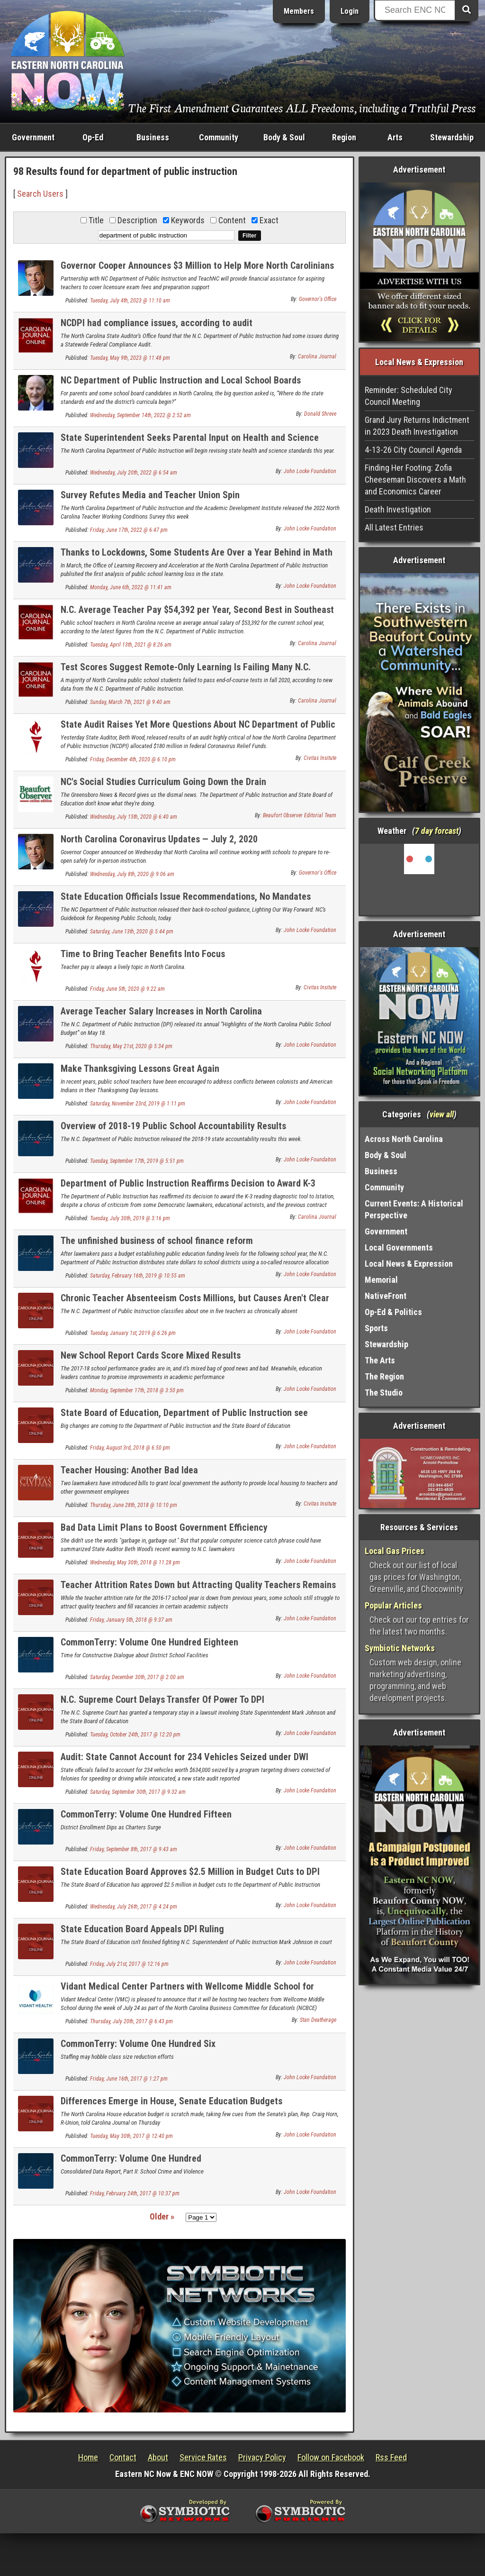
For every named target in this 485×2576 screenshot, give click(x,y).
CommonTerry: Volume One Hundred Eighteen (149, 1642)
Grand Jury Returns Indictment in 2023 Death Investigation (417, 426)
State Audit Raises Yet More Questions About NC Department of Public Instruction (198, 730)
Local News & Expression (409, 1264)
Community (218, 137)
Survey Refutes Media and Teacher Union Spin (150, 495)
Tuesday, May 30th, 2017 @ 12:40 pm (131, 2136)
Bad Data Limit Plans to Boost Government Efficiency (164, 1527)
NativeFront (385, 1296)
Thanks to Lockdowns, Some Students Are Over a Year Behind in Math (196, 552)
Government (33, 137)
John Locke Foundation (310, 471)
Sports (376, 1328)
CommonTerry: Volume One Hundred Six (138, 2043)
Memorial (381, 1280)
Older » (162, 2216)
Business (152, 137)
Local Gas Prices (394, 1551)
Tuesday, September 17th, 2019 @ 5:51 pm (137, 1161)
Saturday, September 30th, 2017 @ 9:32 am (138, 1792)
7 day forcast (436, 831)
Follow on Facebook (330, 2457)
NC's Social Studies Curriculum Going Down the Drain (163, 781)
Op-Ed (92, 137)
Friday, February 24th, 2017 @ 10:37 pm (135, 2193)
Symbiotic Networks (400, 1648)
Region (344, 137)
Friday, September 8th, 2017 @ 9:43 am (133, 1849)
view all (442, 1114)
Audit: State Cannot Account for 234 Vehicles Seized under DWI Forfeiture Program (184, 1762)
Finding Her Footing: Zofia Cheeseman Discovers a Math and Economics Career (415, 479)
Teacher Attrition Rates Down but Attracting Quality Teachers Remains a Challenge (198, 1590)
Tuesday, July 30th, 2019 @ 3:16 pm (130, 1218)
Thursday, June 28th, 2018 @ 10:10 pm (133, 1505)
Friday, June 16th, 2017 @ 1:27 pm (129, 2078)
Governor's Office (317, 299)
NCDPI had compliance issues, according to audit (156, 323)
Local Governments (399, 1247)
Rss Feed (391, 2457)
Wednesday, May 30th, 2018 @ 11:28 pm (135, 1562)
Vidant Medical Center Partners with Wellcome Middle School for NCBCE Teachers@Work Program (187, 1992)
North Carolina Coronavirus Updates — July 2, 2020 (159, 839)
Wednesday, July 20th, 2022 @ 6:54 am (133, 472)
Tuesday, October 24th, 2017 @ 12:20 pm (135, 1734)
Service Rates (203, 2457)
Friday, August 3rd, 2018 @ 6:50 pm (130, 1447)
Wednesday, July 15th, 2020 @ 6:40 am (133, 816)
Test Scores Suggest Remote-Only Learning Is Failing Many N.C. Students (186, 672)
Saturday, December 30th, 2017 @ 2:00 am (137, 1677)
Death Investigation (398, 509)
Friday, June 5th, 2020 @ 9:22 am (127, 989)
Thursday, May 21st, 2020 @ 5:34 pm (131, 1046)
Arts (395, 137)
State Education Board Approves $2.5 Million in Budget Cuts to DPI (190, 1871)
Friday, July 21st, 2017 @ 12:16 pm (129, 1964)
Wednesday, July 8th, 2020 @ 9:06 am (132, 874)
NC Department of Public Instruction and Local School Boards (181, 380)
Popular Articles (393, 1605)
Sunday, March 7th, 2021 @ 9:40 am (130, 702)
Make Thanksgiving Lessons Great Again (140, 1068)
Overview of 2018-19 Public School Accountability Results (173, 1126)
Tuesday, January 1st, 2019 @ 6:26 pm (133, 1333)
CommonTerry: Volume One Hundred (131, 2158)
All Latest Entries (394, 527)
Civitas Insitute (320, 758)
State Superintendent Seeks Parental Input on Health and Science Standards (190, 443)
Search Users (40, 194)
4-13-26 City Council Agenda (413, 450)
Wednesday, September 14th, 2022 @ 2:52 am (140, 415)
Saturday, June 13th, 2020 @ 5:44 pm (131, 931)
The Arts (380, 1360)
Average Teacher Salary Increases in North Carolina (161, 1011)
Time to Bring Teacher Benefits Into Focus (143, 953)
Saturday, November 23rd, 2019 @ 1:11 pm (137, 1103)
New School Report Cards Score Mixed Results (151, 1355)
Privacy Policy (262, 2457)
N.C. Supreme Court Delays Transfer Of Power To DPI (162, 1699)
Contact (122, 2457)
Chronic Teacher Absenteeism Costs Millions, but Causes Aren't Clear (195, 1298)
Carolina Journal (317, 356)
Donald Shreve (320, 414)
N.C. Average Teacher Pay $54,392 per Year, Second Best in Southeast (197, 609)
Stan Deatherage (318, 2020)
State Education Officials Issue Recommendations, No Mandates (186, 896)
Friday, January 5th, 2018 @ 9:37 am (131, 1620)
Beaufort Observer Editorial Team (299, 815)
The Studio (384, 1393)
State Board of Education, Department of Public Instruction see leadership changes (184, 1418)
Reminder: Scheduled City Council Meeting (408, 396)
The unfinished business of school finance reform (157, 1240)
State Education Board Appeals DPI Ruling (142, 1929)
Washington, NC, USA (419, 879)
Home (88, 2457)
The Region (384, 1376)
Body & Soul (284, 137)
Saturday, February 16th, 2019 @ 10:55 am (137, 1275)
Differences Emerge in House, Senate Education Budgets (171, 2101)
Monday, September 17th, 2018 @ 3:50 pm (137, 1390)
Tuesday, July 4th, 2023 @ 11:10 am (130, 300)
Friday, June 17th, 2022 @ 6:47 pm (129, 530)
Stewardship (452, 137)
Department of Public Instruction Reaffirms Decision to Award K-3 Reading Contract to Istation (188, 1189)
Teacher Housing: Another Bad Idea (129, 1470)
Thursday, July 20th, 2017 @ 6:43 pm (131, 2021)
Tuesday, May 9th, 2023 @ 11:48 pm (130, 358)
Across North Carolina (404, 1139)
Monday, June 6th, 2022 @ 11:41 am (130, 587)
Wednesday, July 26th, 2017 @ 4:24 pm (133, 1906)
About (158, 2457)
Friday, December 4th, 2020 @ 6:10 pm (133, 759)
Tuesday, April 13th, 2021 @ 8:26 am (130, 644)
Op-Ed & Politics (393, 1312)
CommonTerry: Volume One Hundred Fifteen (146, 1814)
